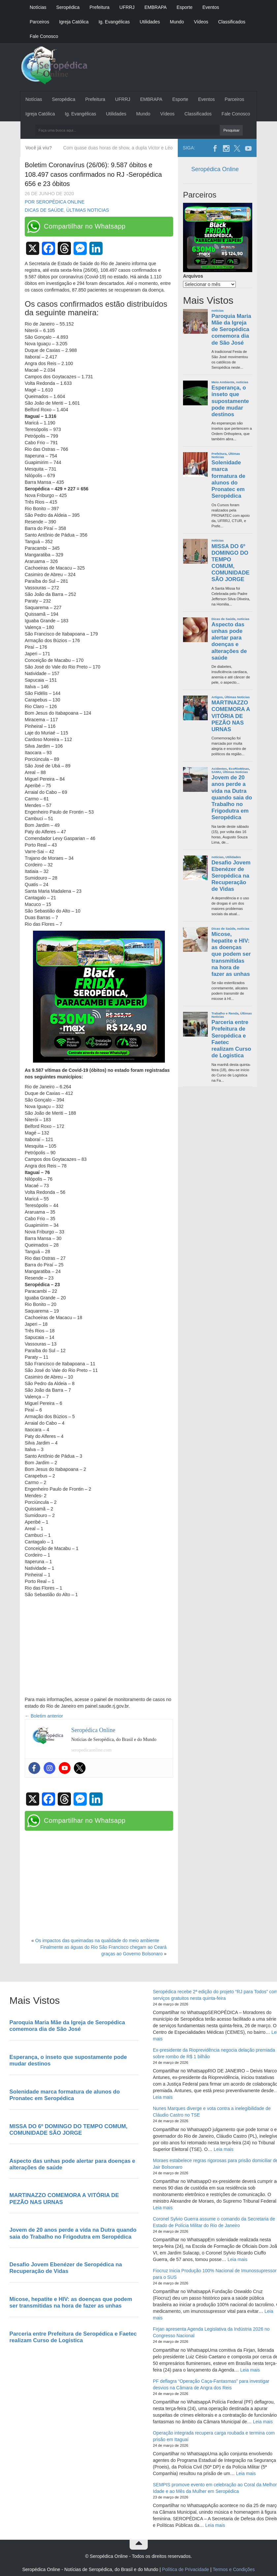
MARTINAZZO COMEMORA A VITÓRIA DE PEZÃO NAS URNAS (230, 715)
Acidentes (219, 768)
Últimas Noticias (87, 210)
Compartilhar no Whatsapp (85, 226)
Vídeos (201, 21)
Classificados (231, 21)
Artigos (217, 697)
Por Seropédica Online (54, 201)
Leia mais (163, 2097)
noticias (217, 310)
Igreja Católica (74, 21)
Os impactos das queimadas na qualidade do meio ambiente (97, 1940)
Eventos (210, 7)
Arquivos (193, 276)
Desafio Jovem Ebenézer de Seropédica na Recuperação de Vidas (230, 875)
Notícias (38, 7)
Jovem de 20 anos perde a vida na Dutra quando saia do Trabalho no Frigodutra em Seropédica (231, 797)
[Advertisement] (99, 1647)
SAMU (216, 772)
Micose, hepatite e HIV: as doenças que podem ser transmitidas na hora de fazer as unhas (231, 954)
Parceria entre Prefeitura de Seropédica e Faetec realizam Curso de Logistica (231, 1039)
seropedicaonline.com (91, 1750)
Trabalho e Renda (224, 1013)
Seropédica (68, 7)
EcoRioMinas (239, 768)
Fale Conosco (44, 36)
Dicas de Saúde (44, 210)
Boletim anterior (44, 1716)
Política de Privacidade (185, 2569)
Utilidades (150, 21)
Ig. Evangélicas (114, 21)
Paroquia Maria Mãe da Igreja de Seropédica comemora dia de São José (231, 329)
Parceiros (39, 21)
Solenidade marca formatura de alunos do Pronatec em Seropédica (228, 479)
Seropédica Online (215, 169)
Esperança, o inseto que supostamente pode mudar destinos (230, 401)
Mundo (177, 21)
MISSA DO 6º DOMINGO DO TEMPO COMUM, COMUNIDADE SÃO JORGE (230, 563)
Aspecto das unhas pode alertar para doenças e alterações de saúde (229, 641)
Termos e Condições (234, 2569)
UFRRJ (127, 7)
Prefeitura (99, 7)
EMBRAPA (155, 7)
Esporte (184, 7)
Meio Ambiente (222, 382)
